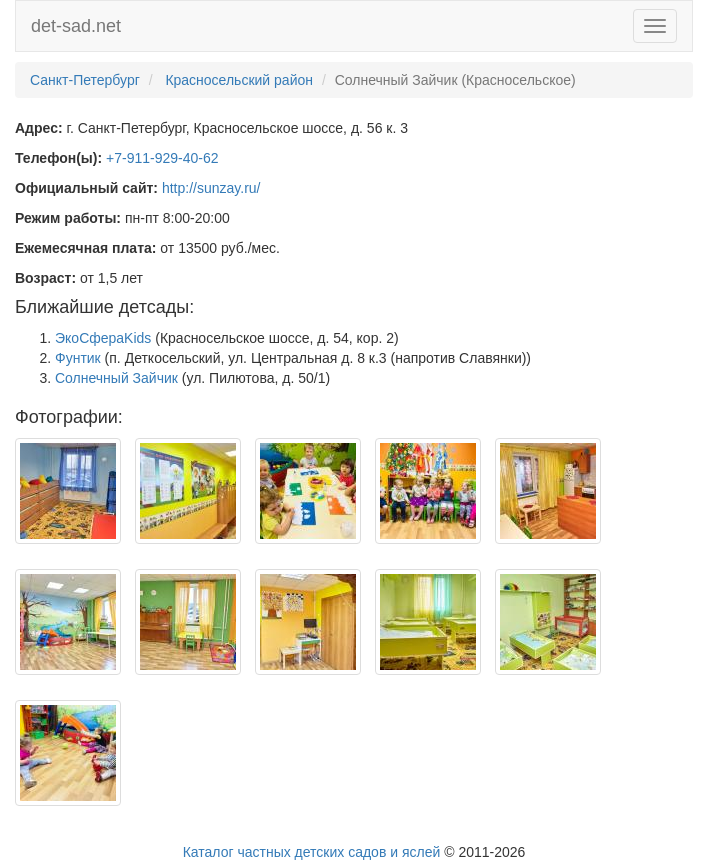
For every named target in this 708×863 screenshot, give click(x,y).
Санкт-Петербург (85, 80)
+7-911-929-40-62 (162, 158)
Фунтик (78, 358)
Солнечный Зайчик (116, 378)
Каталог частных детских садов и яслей (312, 852)
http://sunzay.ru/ (211, 188)
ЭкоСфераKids (103, 338)
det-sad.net (76, 26)
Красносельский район (239, 80)
